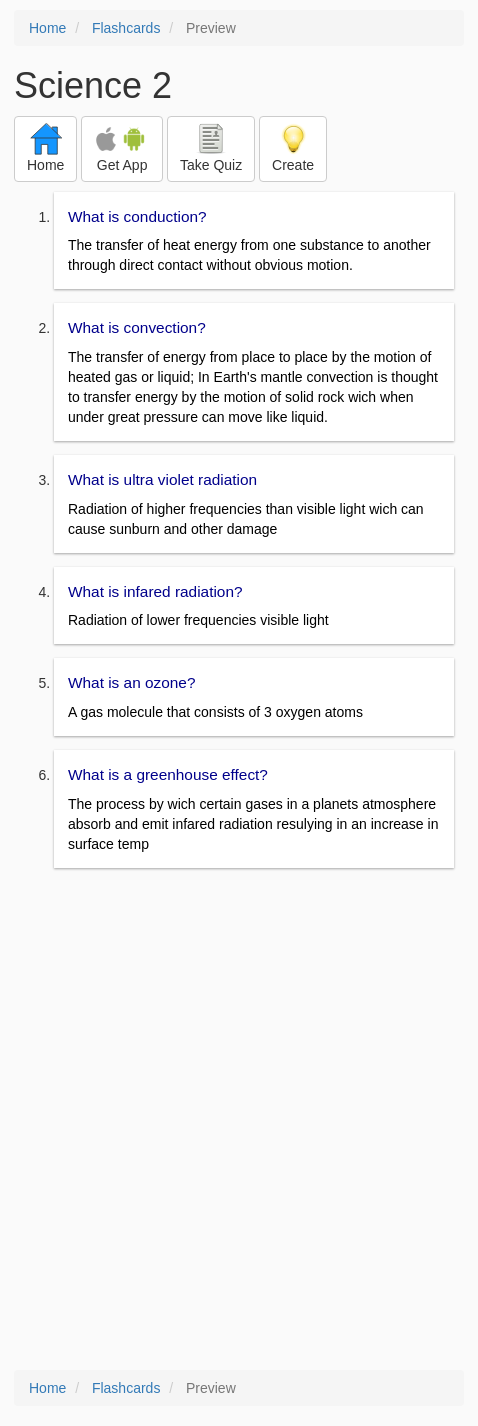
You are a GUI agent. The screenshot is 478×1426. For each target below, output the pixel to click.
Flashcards (126, 28)
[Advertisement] (239, 1121)
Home (47, 28)
